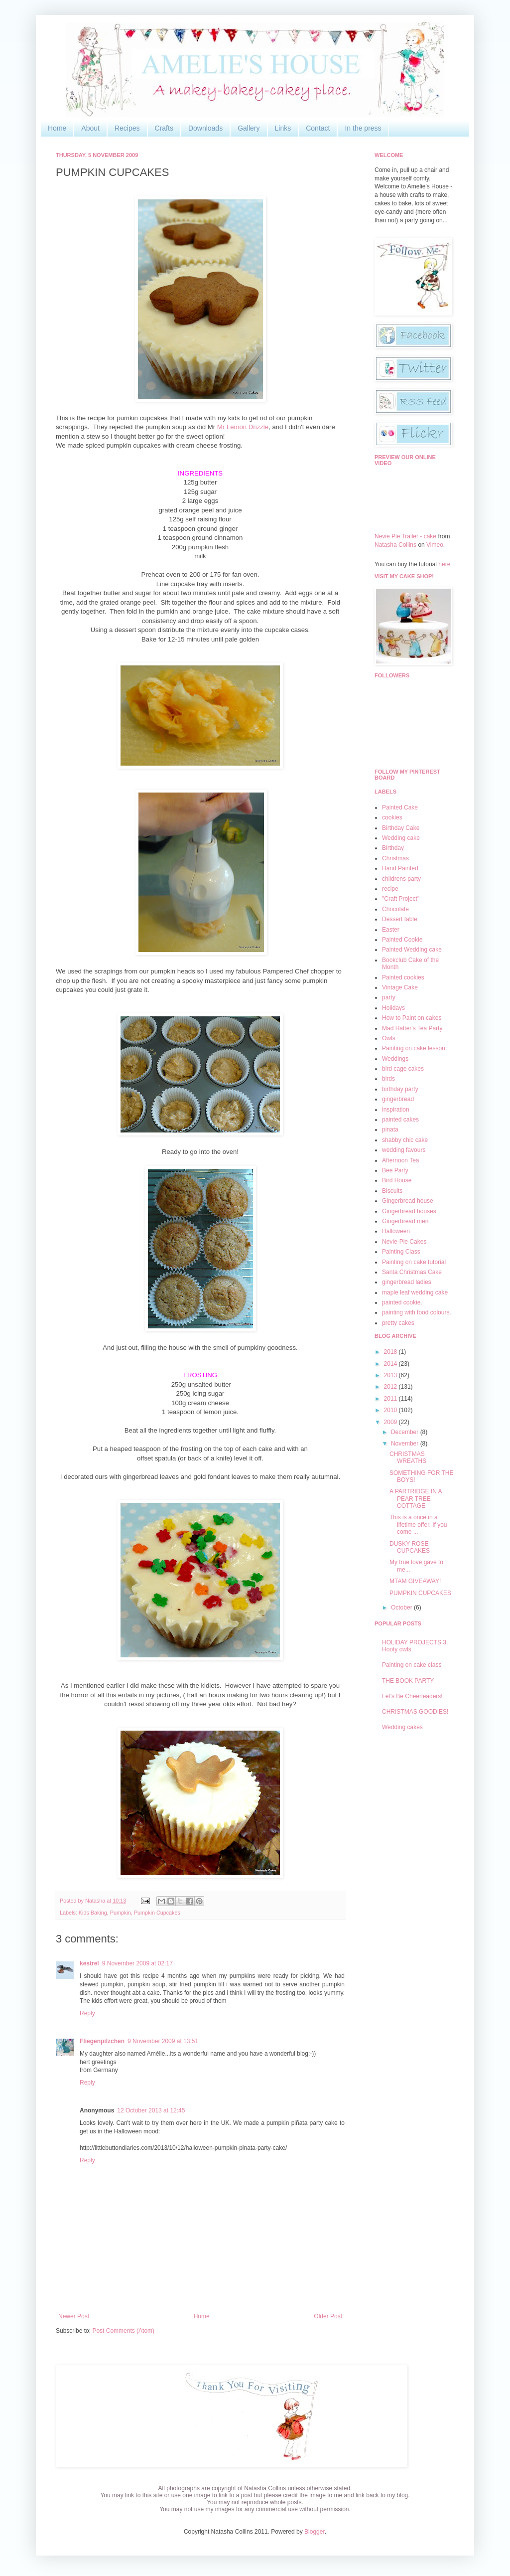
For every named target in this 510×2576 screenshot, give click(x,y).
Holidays (393, 1007)
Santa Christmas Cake (412, 1272)
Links (283, 128)
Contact (318, 128)
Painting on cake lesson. (414, 1048)
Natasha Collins (395, 544)
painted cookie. (402, 1302)
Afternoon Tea (400, 1160)
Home (57, 128)
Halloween (396, 1231)
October (402, 1607)
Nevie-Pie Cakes (404, 1241)
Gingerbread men (405, 1221)
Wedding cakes (402, 1727)
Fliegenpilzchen (102, 2041)
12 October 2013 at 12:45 (151, 2110)
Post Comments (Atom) (123, 2330)
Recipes (127, 128)
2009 (391, 1422)
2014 (391, 1363)
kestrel (89, 1963)
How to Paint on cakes (411, 1017)
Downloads (205, 128)
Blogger (314, 2531)
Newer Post (73, 2316)
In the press (363, 128)
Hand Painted (400, 868)
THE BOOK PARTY (408, 1680)
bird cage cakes (403, 1068)
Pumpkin (120, 1913)
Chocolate (395, 909)
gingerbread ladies (406, 1282)
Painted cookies (403, 977)
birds (388, 1078)
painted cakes (400, 1119)
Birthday (393, 847)
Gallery (248, 128)
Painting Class (401, 1251)
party (388, 997)
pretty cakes (398, 1322)
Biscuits (392, 1190)
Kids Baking (93, 1913)
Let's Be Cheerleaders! (412, 1696)
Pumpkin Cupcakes (157, 1913)
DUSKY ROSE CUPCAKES (409, 1547)
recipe (390, 888)
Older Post (328, 2316)
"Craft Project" (400, 898)
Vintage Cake (400, 987)
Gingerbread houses (409, 1211)
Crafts (164, 128)
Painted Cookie (402, 939)
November (405, 1443)
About (90, 128)
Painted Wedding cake (412, 949)
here (444, 564)
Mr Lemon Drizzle (242, 427)
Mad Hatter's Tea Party (412, 1028)
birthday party (400, 1089)
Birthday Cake (400, 827)
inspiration (395, 1109)
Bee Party (395, 1170)
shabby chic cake (405, 1139)
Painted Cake (400, 807)
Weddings (395, 1058)
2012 (391, 1386)
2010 (391, 1410)
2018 (391, 1351)
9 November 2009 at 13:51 (163, 2041)
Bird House (396, 1180)
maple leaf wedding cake (415, 1292)
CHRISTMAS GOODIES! (415, 1711)
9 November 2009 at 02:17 (137, 1963)
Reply (87, 2013)
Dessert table (399, 919)
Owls (388, 1038)
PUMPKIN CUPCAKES (420, 1593)
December (405, 1432)
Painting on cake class (411, 1664)
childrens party (401, 878)
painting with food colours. (416, 1312)
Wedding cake (401, 837)
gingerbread (398, 1099)
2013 (391, 1375)
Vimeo (434, 544)
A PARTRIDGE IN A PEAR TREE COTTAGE (415, 1498)
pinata (390, 1129)
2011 (391, 1398)
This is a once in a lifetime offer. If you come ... (418, 1524)
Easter (390, 929)
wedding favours (403, 1149)
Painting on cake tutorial (414, 1262)
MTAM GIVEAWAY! (415, 1581)
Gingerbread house (407, 1200)
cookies (392, 817)
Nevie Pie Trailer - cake (405, 536)
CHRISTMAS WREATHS (407, 1457)
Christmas (395, 858)
